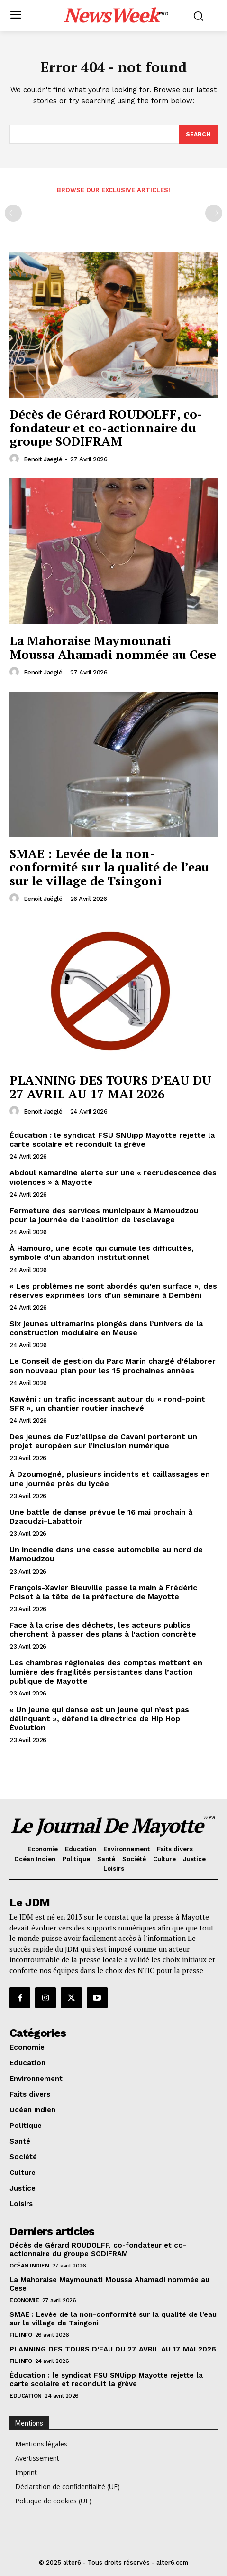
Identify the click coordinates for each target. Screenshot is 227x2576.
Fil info (20, 2335)
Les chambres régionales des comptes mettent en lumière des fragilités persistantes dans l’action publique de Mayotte (105, 1671)
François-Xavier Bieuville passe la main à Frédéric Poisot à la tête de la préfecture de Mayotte (103, 1592)
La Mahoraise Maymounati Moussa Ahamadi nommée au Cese (112, 647)
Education (25, 2395)
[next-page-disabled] (213, 213)
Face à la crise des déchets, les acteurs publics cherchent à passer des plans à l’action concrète (102, 1630)
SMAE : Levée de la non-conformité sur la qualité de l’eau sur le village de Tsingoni (109, 867)
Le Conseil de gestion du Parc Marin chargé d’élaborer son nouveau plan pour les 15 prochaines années (112, 1366)
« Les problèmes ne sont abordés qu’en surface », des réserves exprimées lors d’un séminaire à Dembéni (113, 1291)
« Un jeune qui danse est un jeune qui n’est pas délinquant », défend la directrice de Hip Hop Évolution (99, 1718)
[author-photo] (15, 459)
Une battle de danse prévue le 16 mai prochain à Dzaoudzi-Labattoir (100, 1517)
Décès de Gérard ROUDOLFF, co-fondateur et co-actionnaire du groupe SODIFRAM (105, 427)
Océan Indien (29, 2265)
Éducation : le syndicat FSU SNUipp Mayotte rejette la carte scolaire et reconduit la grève (112, 1140)
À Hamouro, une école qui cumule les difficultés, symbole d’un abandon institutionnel (101, 1253)
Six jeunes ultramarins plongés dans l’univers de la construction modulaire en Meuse (106, 1328)
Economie (24, 2300)
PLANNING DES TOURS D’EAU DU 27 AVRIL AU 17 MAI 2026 (110, 1087)
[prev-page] (13, 213)
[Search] (198, 134)
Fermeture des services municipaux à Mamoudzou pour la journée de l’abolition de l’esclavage (104, 1215)
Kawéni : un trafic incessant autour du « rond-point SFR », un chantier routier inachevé (107, 1404)
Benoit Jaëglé (43, 459)
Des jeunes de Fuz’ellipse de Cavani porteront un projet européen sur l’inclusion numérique (103, 1441)
